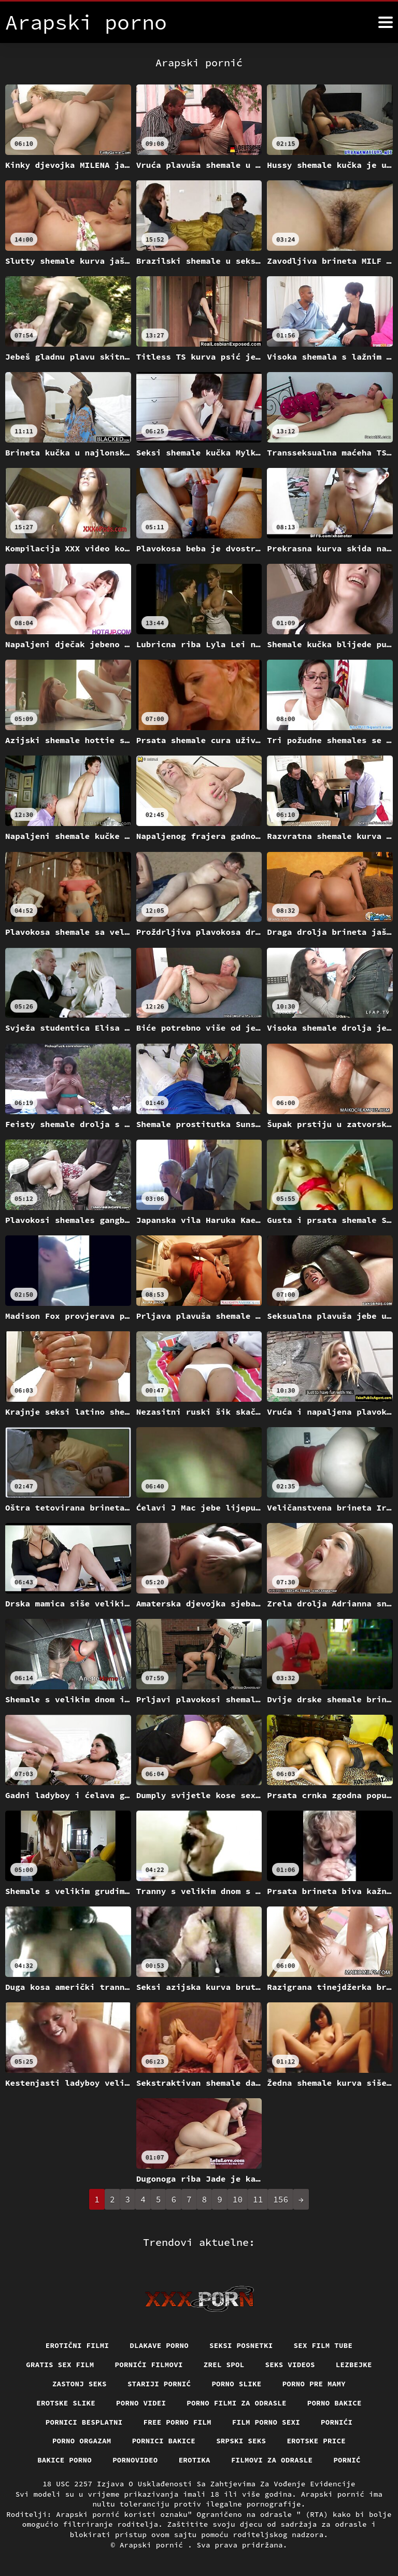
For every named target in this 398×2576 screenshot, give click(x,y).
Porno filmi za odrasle (237, 2403)
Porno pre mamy (314, 2383)
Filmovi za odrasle (272, 2460)
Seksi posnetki (241, 2345)
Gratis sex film (60, 2364)
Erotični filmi (77, 2345)
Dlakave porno (159, 2345)
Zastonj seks (79, 2383)
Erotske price (316, 2440)
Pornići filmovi (149, 2364)
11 (258, 2199)
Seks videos (290, 2364)
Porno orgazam (81, 2440)
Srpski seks (241, 2440)
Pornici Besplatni (84, 2422)
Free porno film (177, 2422)
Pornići (336, 2422)
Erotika (194, 2460)
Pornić (347, 2460)
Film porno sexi (266, 2422)
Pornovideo (135, 2460)
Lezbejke (354, 2364)
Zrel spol (224, 2364)
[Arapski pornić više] (385, 22)
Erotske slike (65, 2403)
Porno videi (141, 2403)
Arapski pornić (154, 2545)
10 (238, 2199)
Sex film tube (323, 2345)
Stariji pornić (159, 2383)
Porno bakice (334, 2403)
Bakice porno (64, 2460)
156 (280, 2199)
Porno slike (236, 2383)
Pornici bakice (164, 2440)
